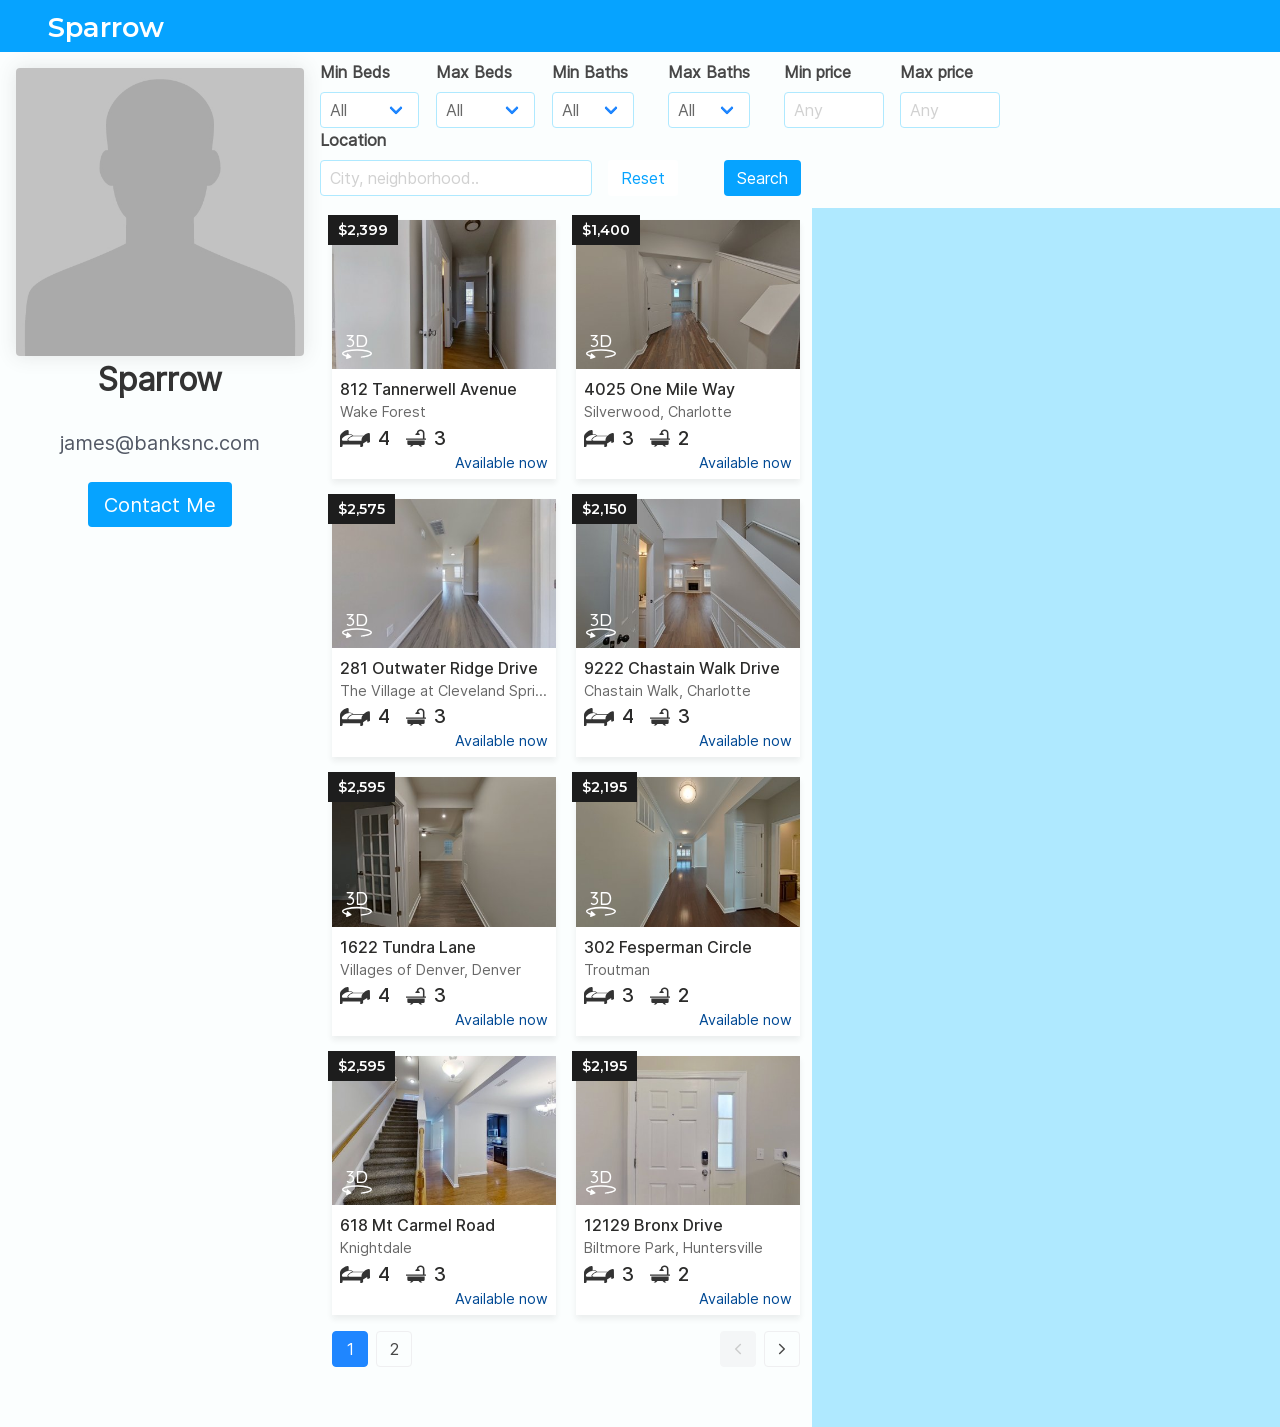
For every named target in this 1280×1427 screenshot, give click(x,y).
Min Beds (355, 72)
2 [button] (394, 1349)
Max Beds (474, 72)
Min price (817, 72)
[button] (738, 1349)
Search (762, 178)
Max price (936, 72)
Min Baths (590, 72)
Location (353, 140)
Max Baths (709, 72)
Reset (643, 178)
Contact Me (160, 505)
